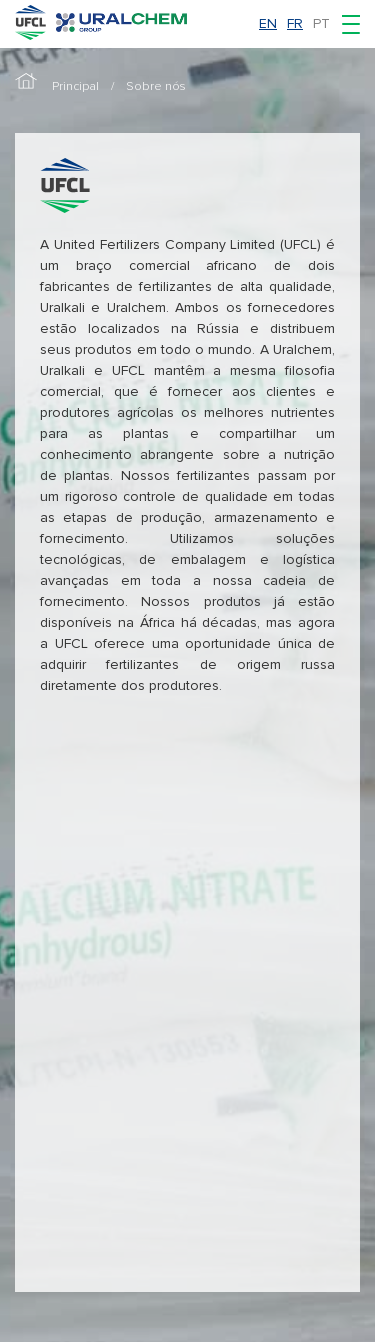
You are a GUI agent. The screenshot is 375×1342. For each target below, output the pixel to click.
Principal (75, 86)
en (268, 23)
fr (295, 23)
